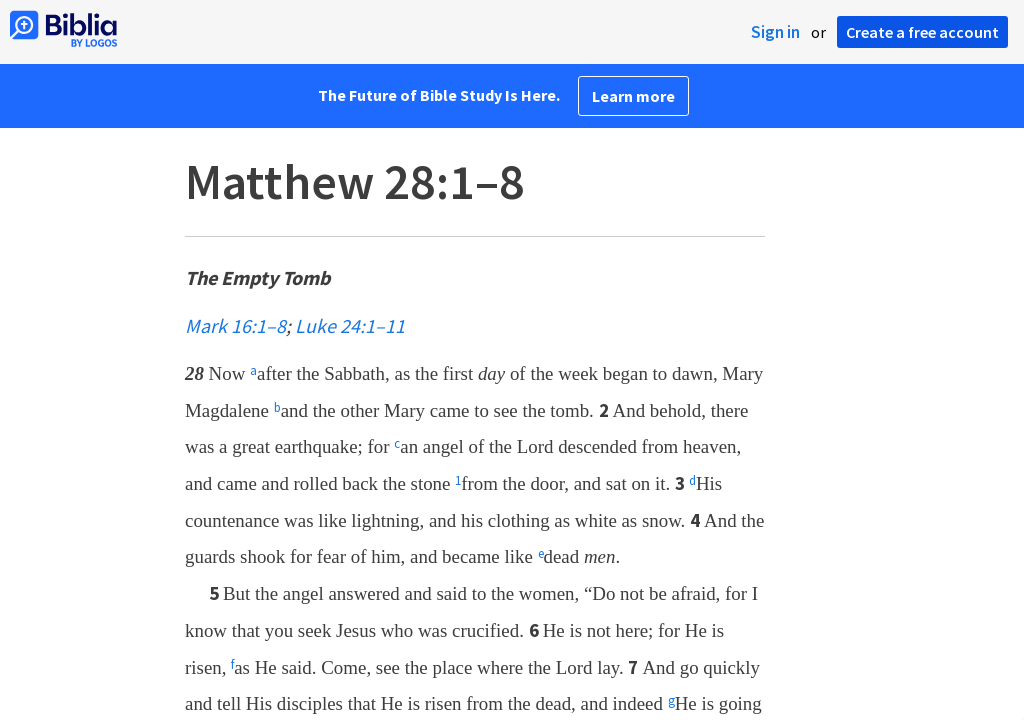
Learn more (633, 96)
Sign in (775, 32)
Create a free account (922, 32)
